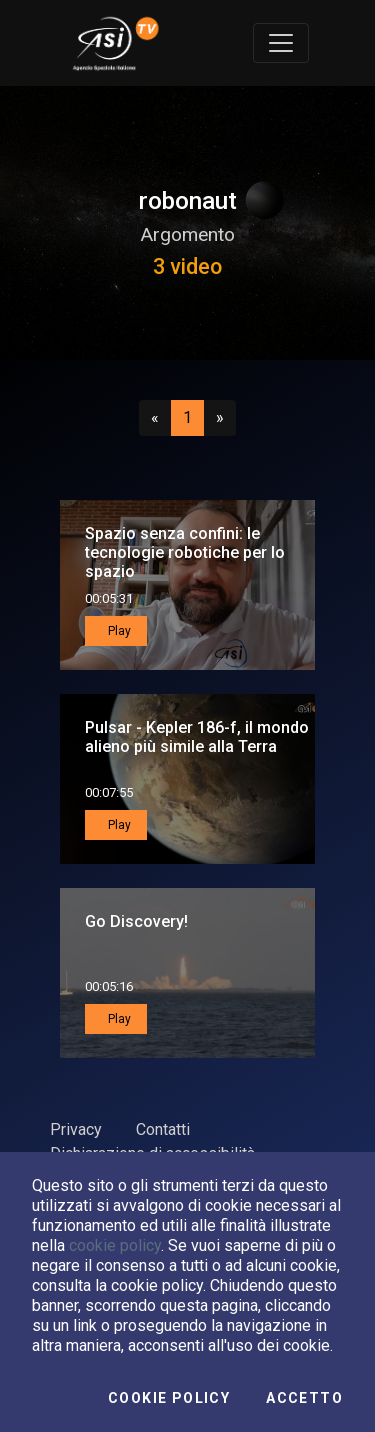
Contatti (163, 1129)
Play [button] (118, 631)
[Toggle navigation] (281, 43)
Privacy (76, 1129)
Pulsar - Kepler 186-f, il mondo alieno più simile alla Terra (197, 737)
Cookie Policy (169, 1398)
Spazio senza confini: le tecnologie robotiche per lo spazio (185, 552)
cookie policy (115, 1245)
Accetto (304, 1398)
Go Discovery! (136, 921)
